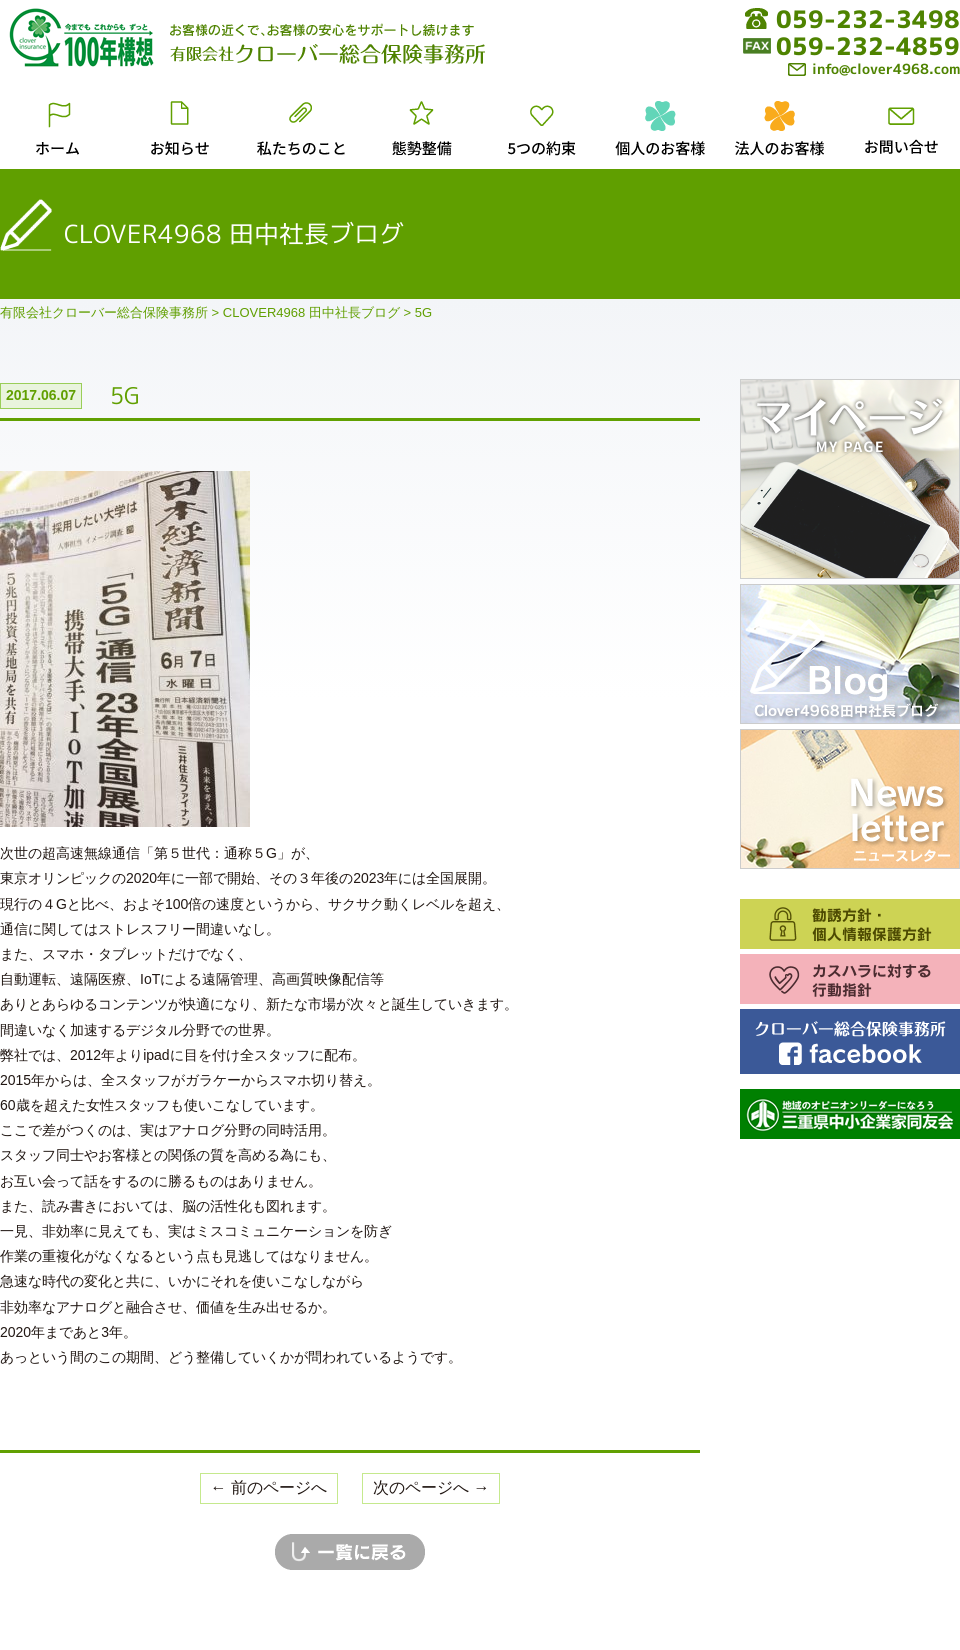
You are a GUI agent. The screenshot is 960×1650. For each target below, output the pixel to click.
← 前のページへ (269, 1487)
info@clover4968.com (874, 68)
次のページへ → (431, 1487)
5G (125, 395)
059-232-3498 (868, 19)
